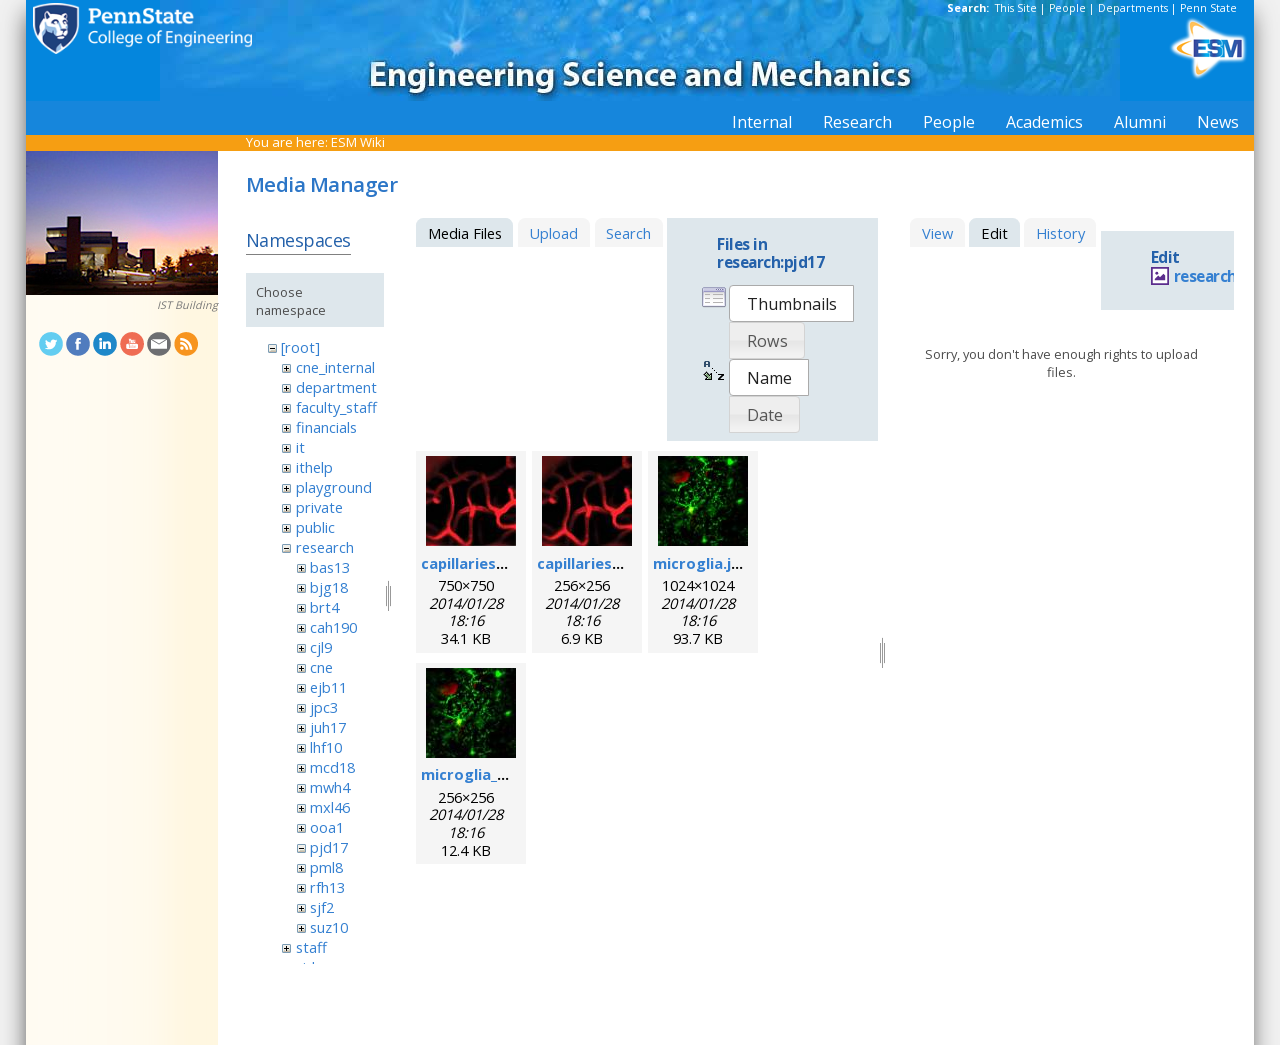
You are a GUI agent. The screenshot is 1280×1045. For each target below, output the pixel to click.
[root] (300, 347)
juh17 (328, 727)
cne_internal (335, 367)
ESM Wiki (358, 142)
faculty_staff (336, 407)
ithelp (314, 467)
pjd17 (329, 847)
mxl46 (330, 807)
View (937, 233)
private (319, 507)
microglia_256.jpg (484, 774)
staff (311, 947)
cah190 (333, 627)
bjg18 (329, 587)
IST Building (187, 305)
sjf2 (322, 907)
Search (628, 233)
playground (334, 487)
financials (326, 427)
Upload (553, 233)
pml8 (326, 867)
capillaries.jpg (472, 563)
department (336, 387)
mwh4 (330, 787)
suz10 (329, 927)
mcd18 (332, 767)
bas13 (330, 567)
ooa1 (327, 827)
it (300, 447)
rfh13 (327, 887)
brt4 (324, 607)
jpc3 (324, 707)
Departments (1133, 8)
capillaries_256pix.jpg (613, 563)
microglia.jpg (701, 563)
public (315, 527)
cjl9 (321, 647)
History (1060, 233)
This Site (1016, 8)
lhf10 (326, 747)
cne (321, 667)
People (1067, 8)
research (325, 547)
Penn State (1208, 8)
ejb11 (328, 687)
